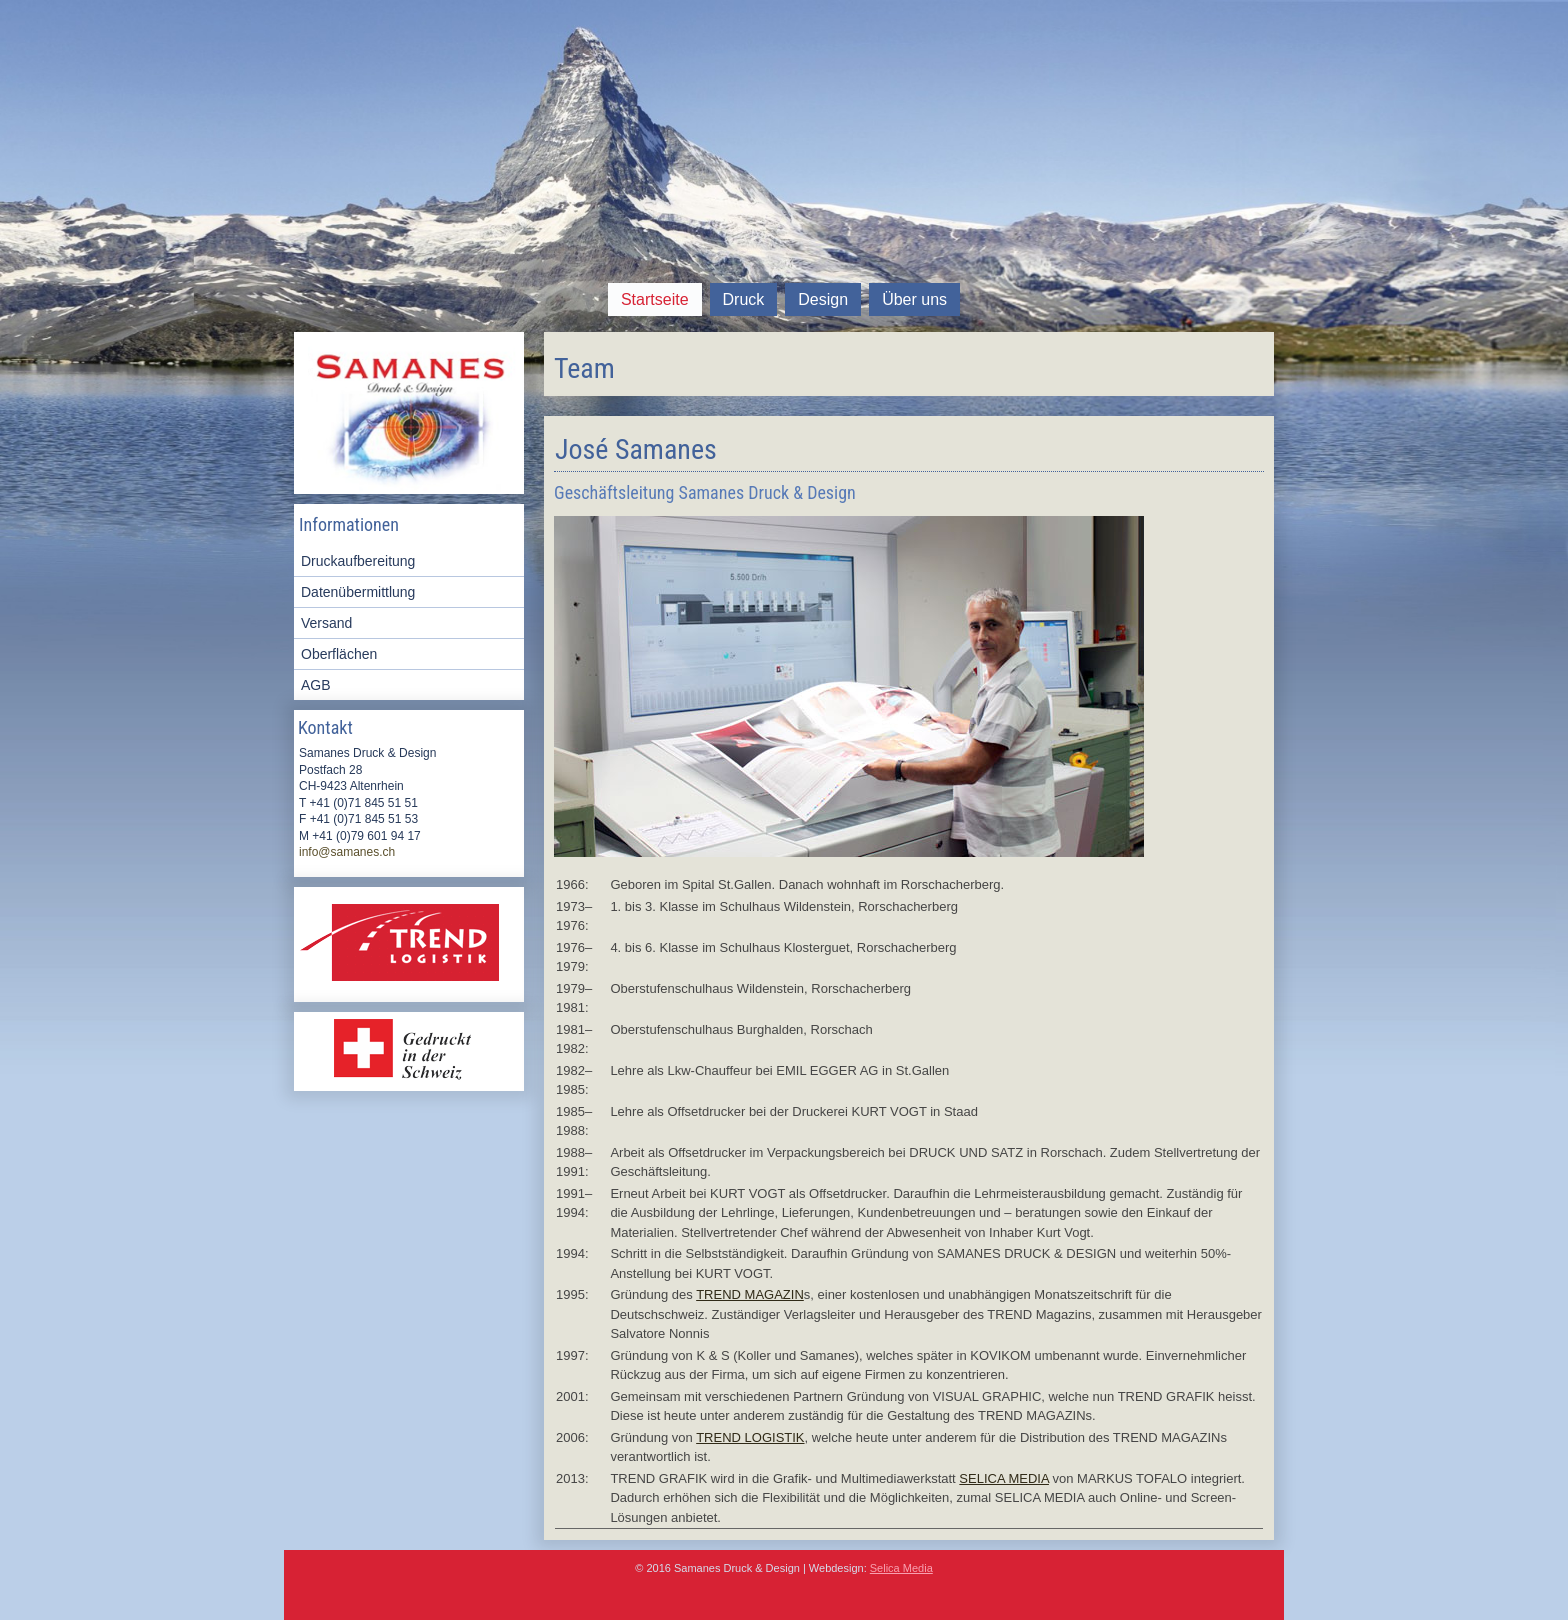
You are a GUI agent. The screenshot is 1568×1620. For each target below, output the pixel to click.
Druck (744, 299)
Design (823, 299)
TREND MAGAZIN (750, 1294)
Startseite (655, 299)
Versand (326, 623)
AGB (316, 685)
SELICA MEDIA (1004, 1478)
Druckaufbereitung (358, 561)
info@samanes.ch (347, 852)
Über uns (914, 299)
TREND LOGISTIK (750, 1437)
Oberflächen (339, 654)
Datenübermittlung (358, 592)
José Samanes (636, 449)
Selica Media (901, 1568)
